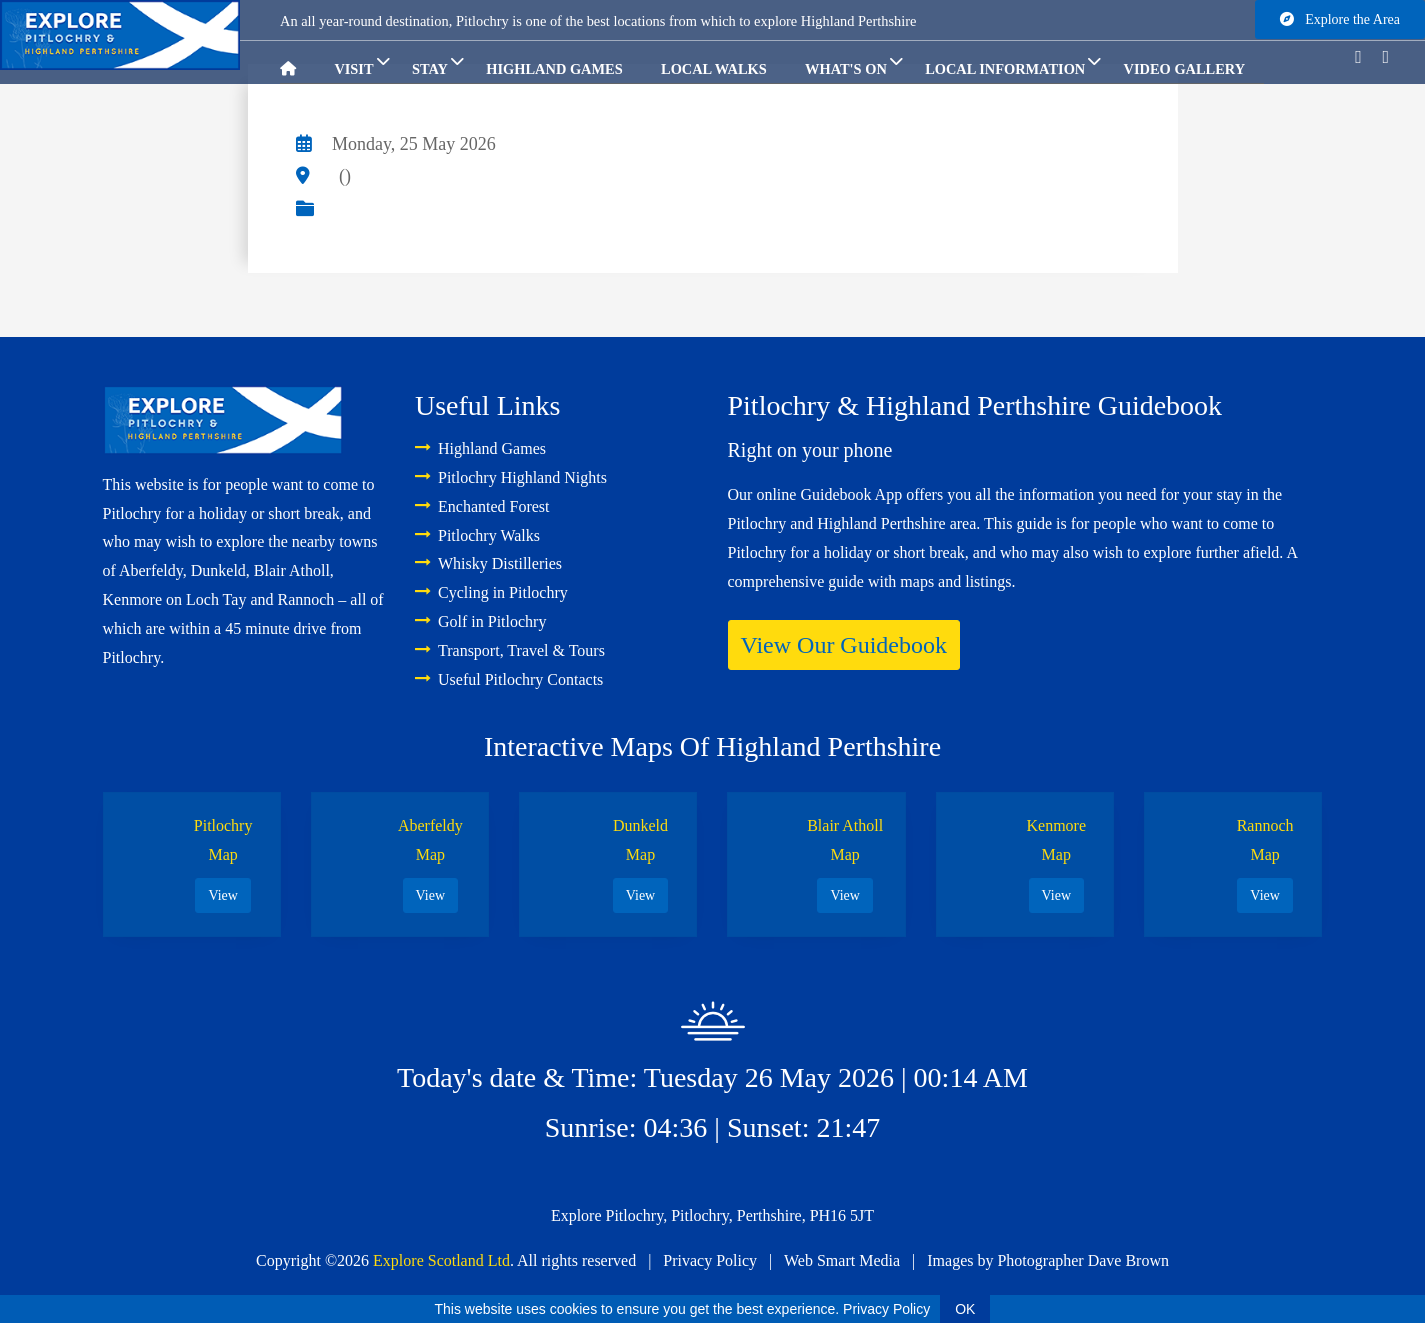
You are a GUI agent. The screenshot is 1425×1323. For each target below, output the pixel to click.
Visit (361, 63)
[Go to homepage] (297, 62)
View (222, 895)
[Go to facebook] (1366, 57)
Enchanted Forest (482, 506)
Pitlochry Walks (477, 535)
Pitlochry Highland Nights (511, 477)
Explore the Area (1340, 19)
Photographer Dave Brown (1083, 1260)
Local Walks (714, 69)
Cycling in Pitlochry (491, 592)
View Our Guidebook (844, 645)
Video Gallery (1184, 69)
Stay (438, 63)
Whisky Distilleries (488, 563)
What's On (854, 63)
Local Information (1013, 63)
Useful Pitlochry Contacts (509, 679)
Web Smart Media (842, 1260)
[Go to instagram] (1393, 57)
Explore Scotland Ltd (441, 1260)
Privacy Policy (710, 1260)
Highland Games (554, 69)
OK (965, 1309)
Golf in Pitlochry (480, 621)
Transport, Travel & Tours (510, 650)
